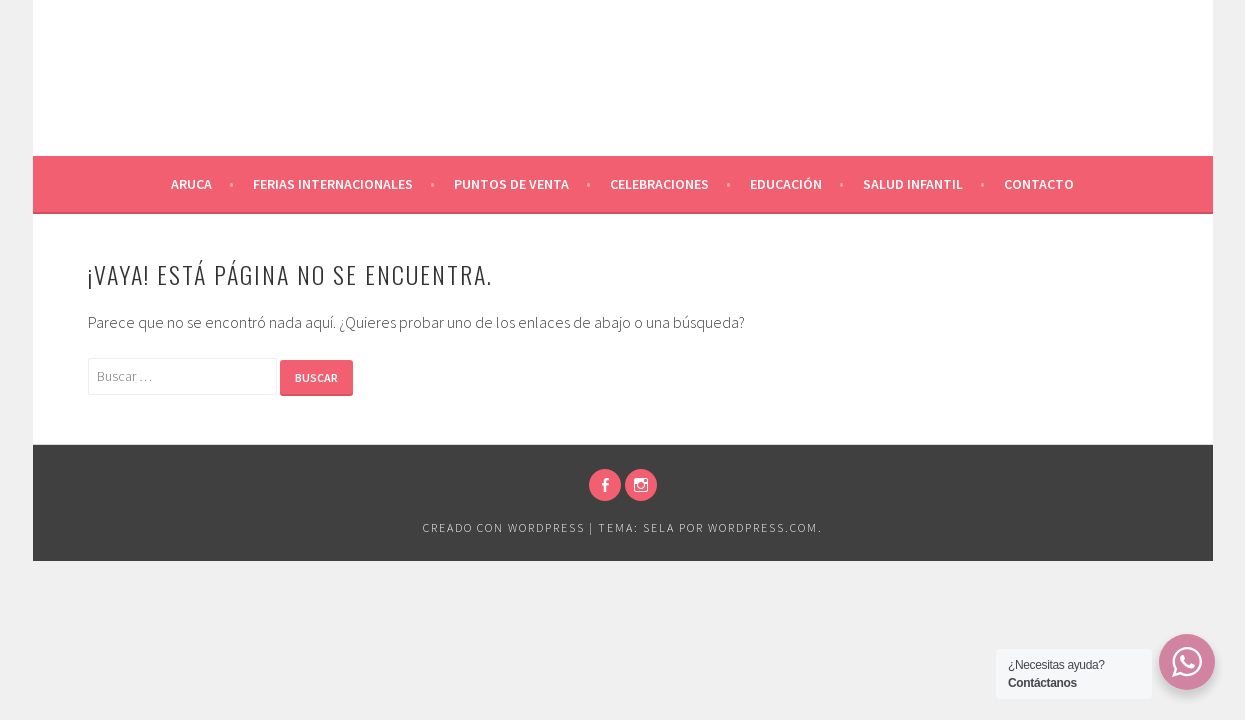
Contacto (1039, 184)
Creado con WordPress (504, 527)
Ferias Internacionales (333, 184)
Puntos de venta (511, 184)
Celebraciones (659, 184)
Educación (786, 184)
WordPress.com (763, 527)
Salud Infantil (913, 184)
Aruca (191, 184)
